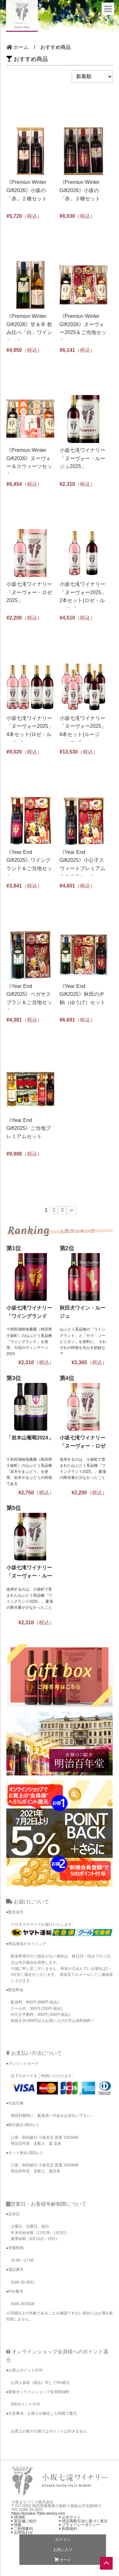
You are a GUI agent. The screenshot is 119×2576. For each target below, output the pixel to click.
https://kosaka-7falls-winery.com (38, 2513)
